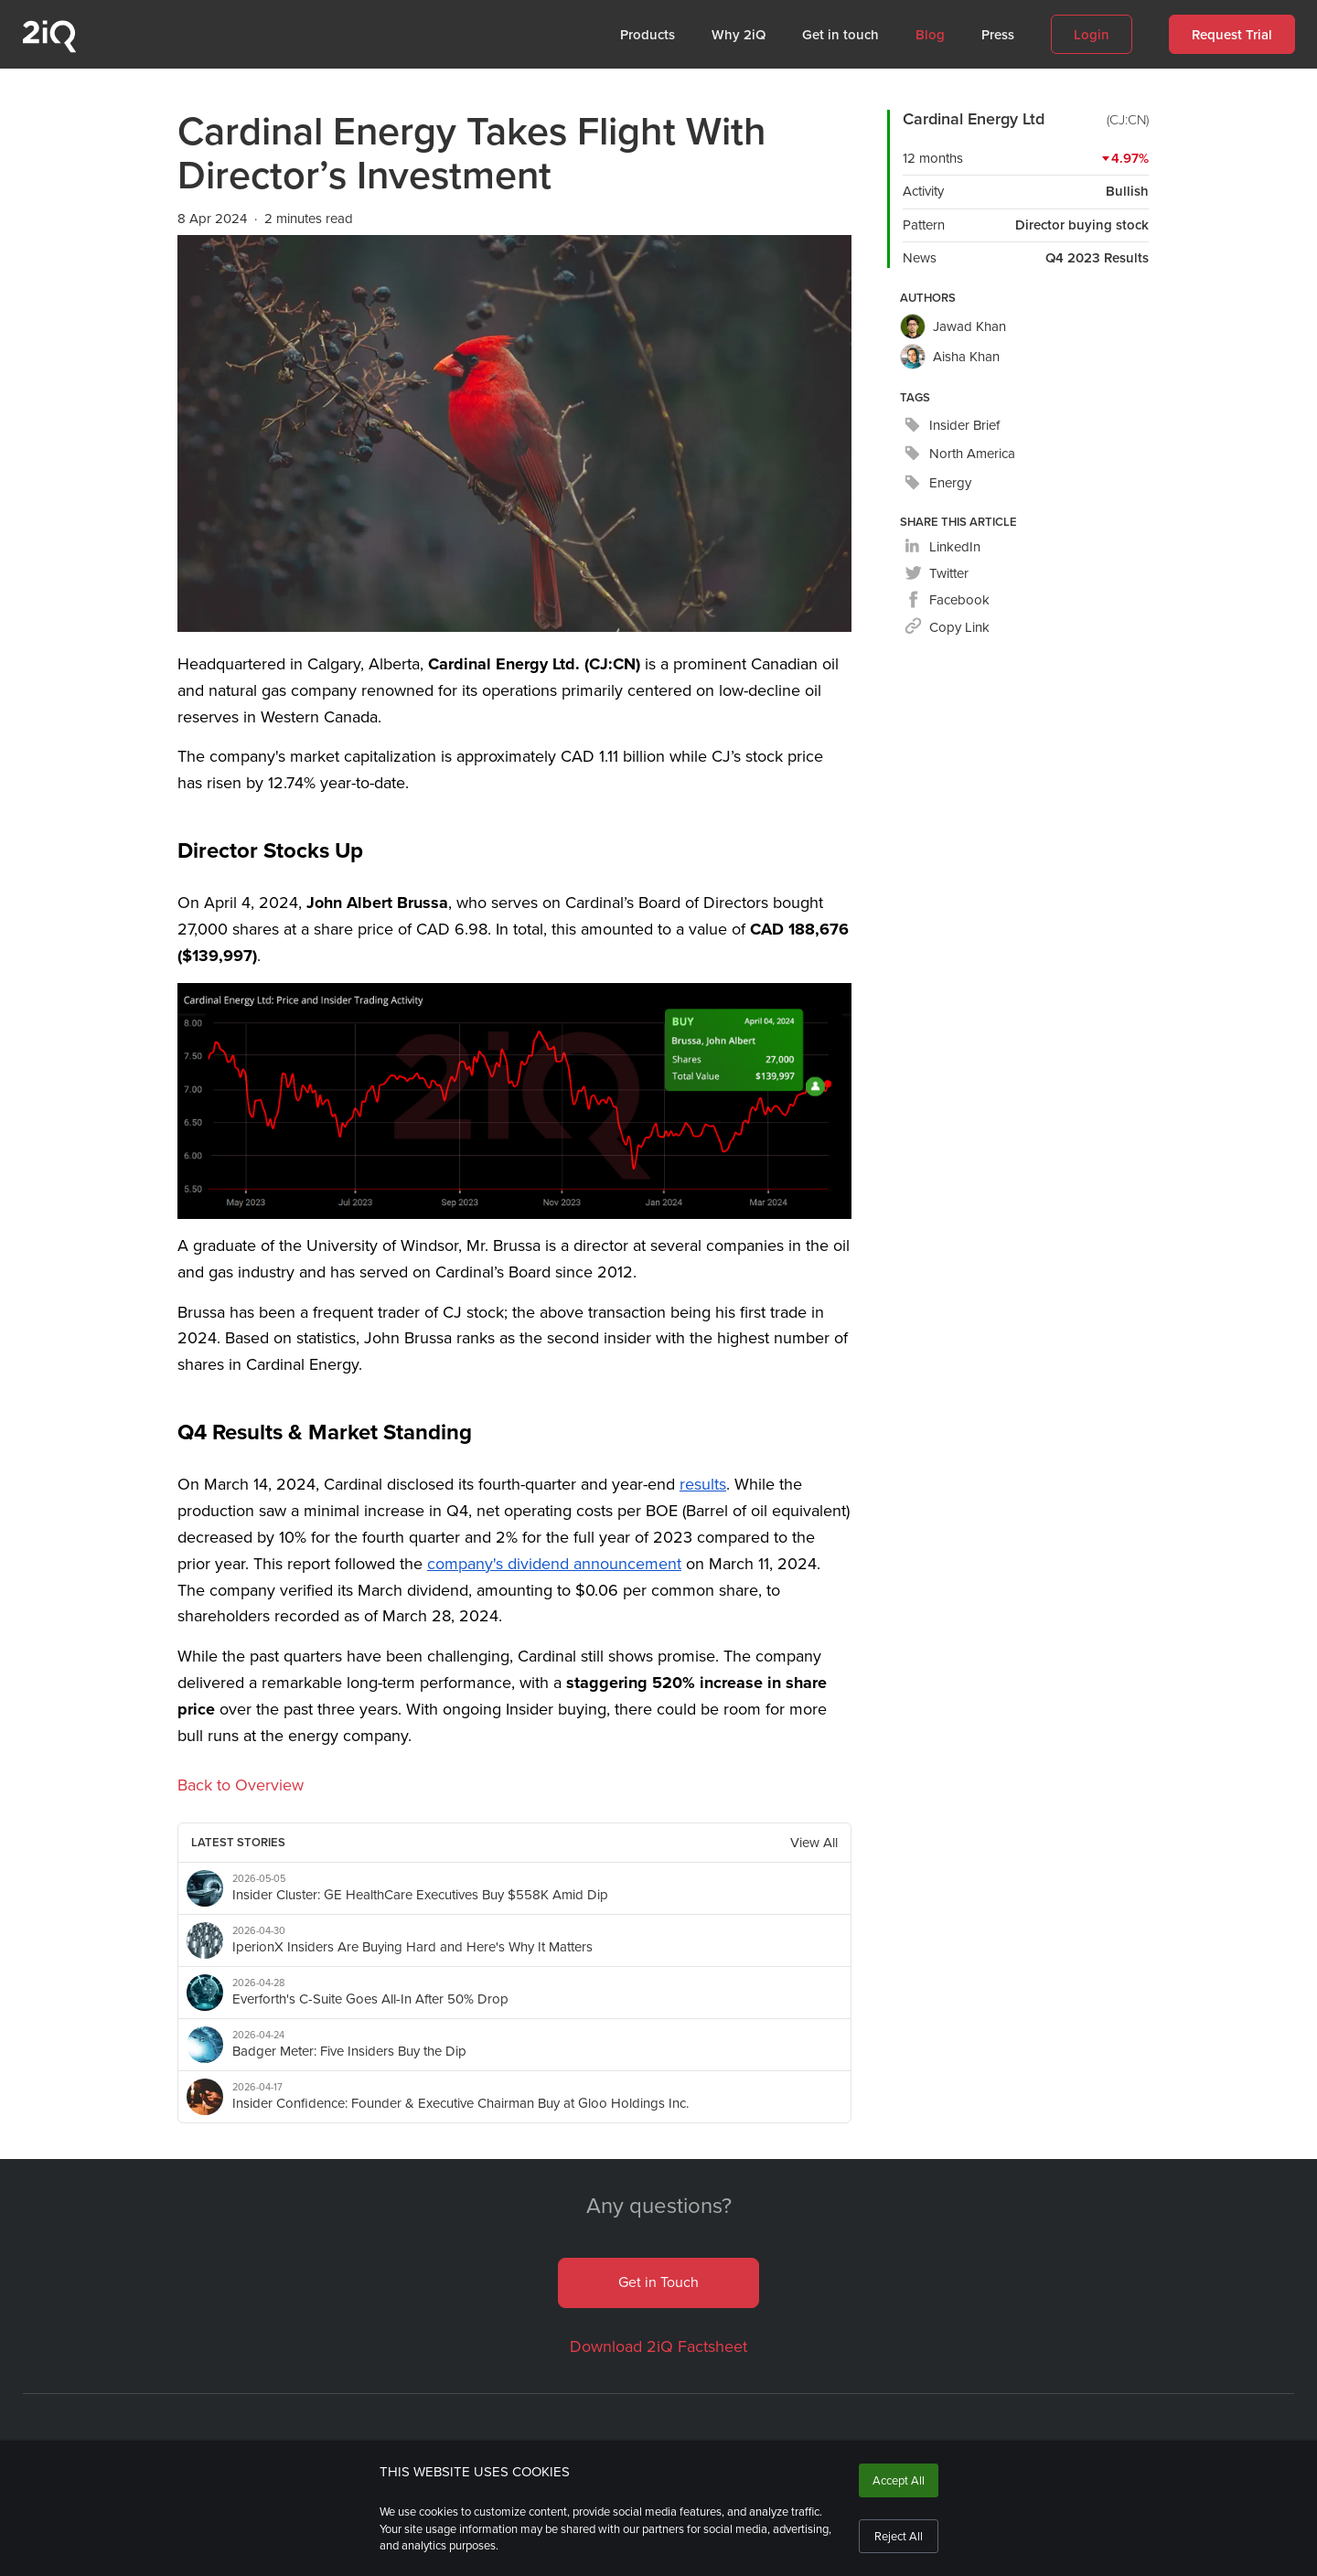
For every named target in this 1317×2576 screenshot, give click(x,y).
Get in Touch (658, 2282)
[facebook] (947, 600)
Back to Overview (240, 1785)
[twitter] (937, 573)
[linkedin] (942, 547)
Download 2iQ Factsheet (658, 2346)
